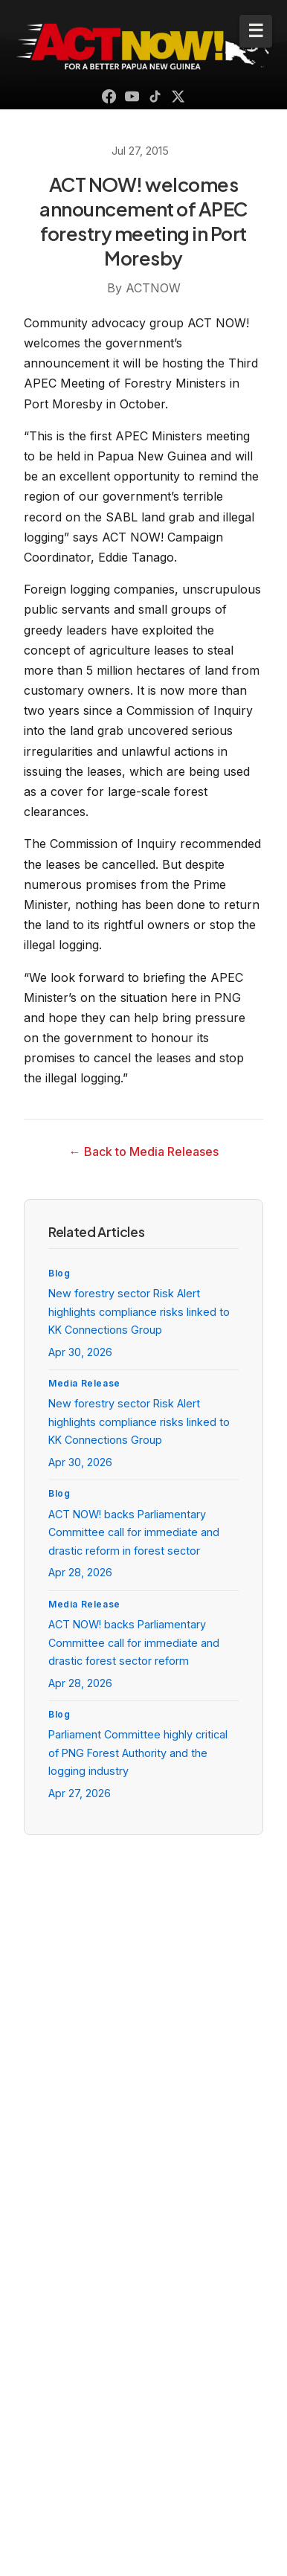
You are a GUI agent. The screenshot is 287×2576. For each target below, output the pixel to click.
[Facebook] (109, 96)
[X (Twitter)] (178, 96)
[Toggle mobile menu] (255, 31)
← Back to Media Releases (144, 1151)
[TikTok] (155, 96)
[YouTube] (132, 96)
